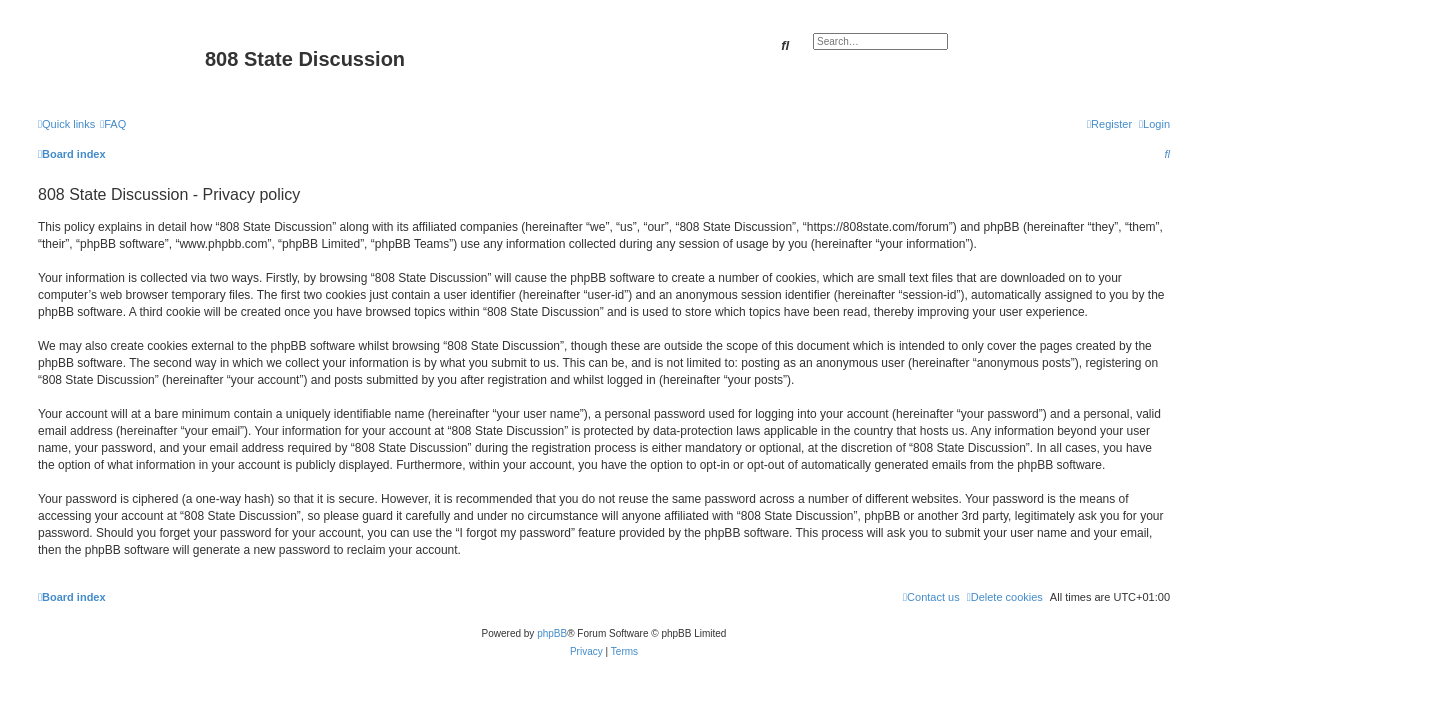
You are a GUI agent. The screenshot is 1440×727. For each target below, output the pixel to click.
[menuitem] (113, 124)
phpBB (552, 633)
